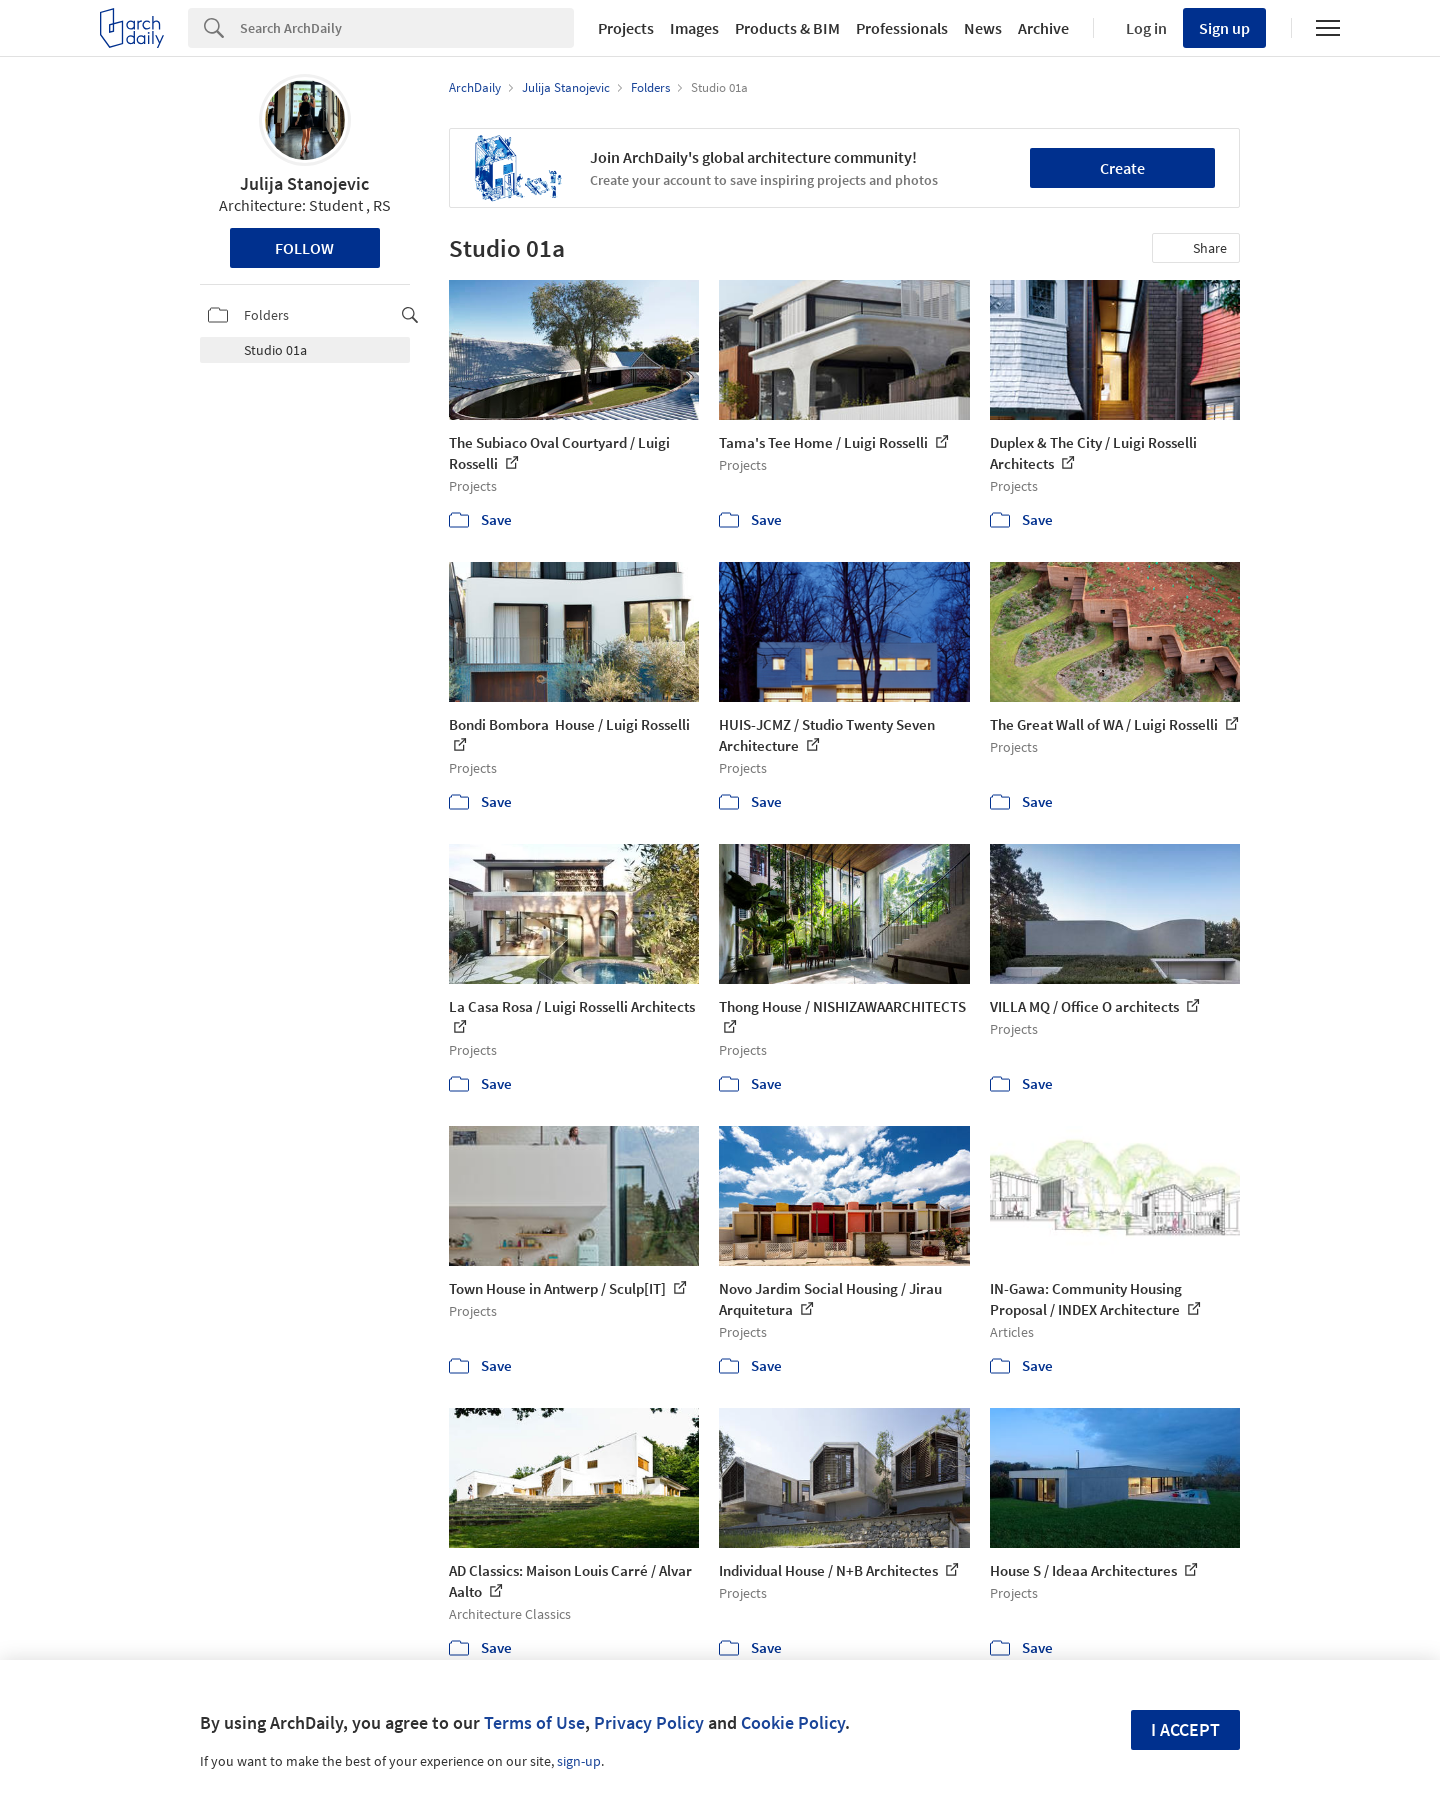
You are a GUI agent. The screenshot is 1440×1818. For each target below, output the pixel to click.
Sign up (1224, 28)
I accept (1185, 1729)
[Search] (407, 28)
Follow (304, 248)
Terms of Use (534, 1722)
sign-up (579, 1761)
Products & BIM (787, 28)
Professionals (902, 28)
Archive (1043, 28)
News (983, 28)
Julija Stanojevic (304, 183)
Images (694, 28)
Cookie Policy (793, 1722)
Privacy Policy (649, 1722)
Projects (626, 28)
